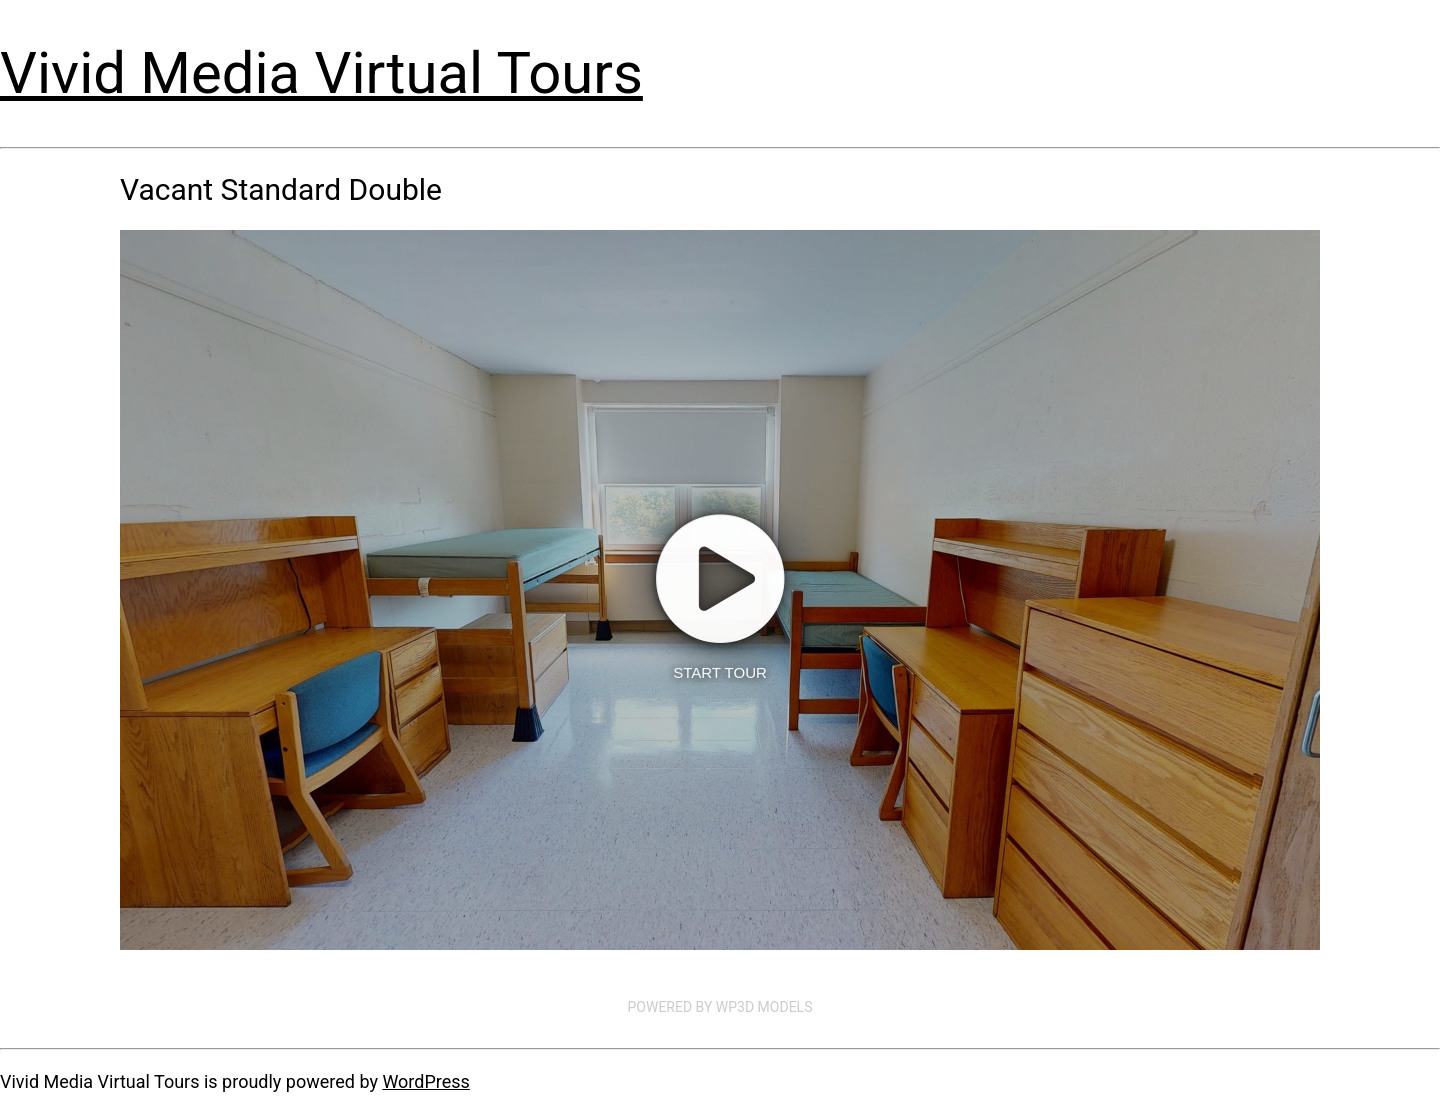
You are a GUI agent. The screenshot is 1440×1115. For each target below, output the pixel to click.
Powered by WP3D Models (720, 1007)
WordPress (425, 1081)
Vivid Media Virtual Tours (321, 73)
